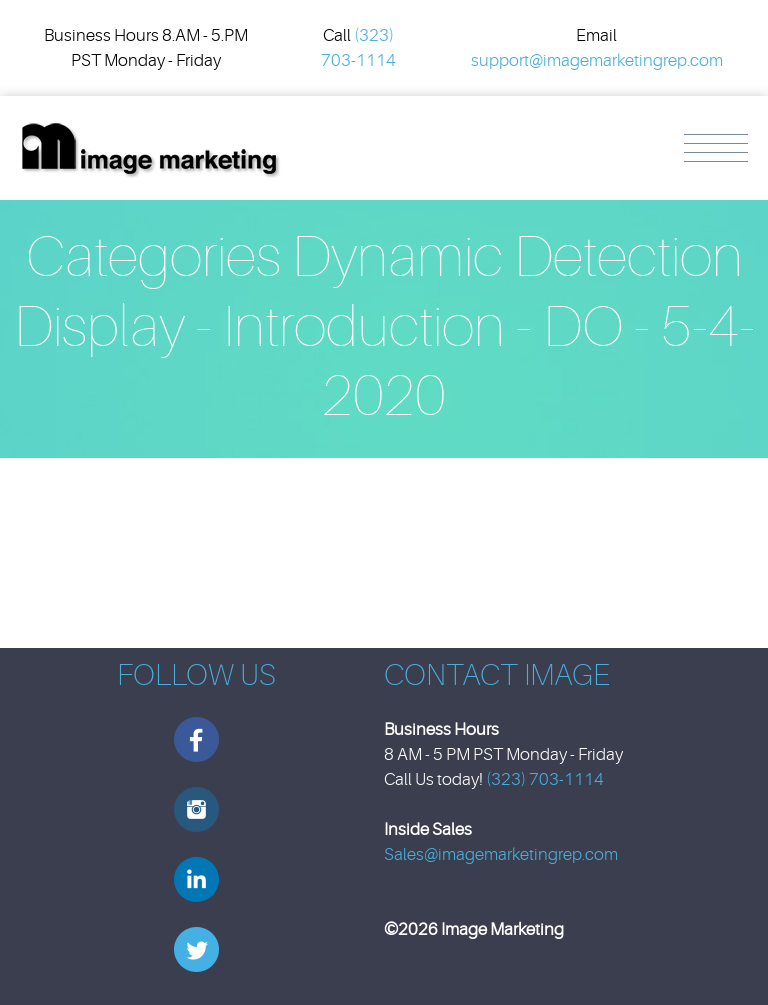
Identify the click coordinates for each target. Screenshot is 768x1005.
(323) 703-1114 (545, 779)
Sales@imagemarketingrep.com (501, 854)
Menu (716, 148)
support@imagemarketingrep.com (597, 60)
